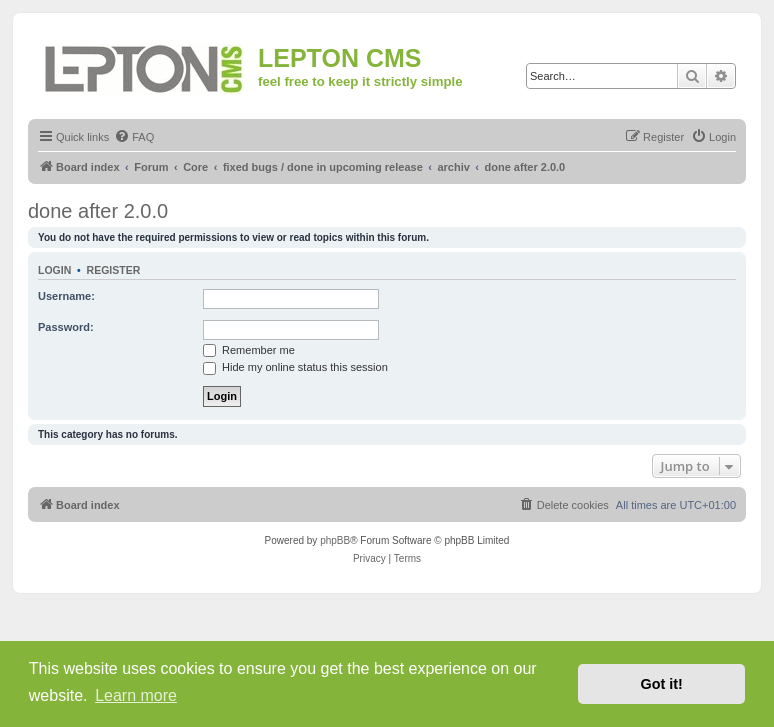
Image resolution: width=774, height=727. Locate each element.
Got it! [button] (662, 684)
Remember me (249, 350)
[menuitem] (134, 137)
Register (114, 270)
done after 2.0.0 (98, 211)
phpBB (335, 540)
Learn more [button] (136, 695)
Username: (66, 296)
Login (54, 270)
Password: (66, 327)
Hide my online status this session (295, 367)
